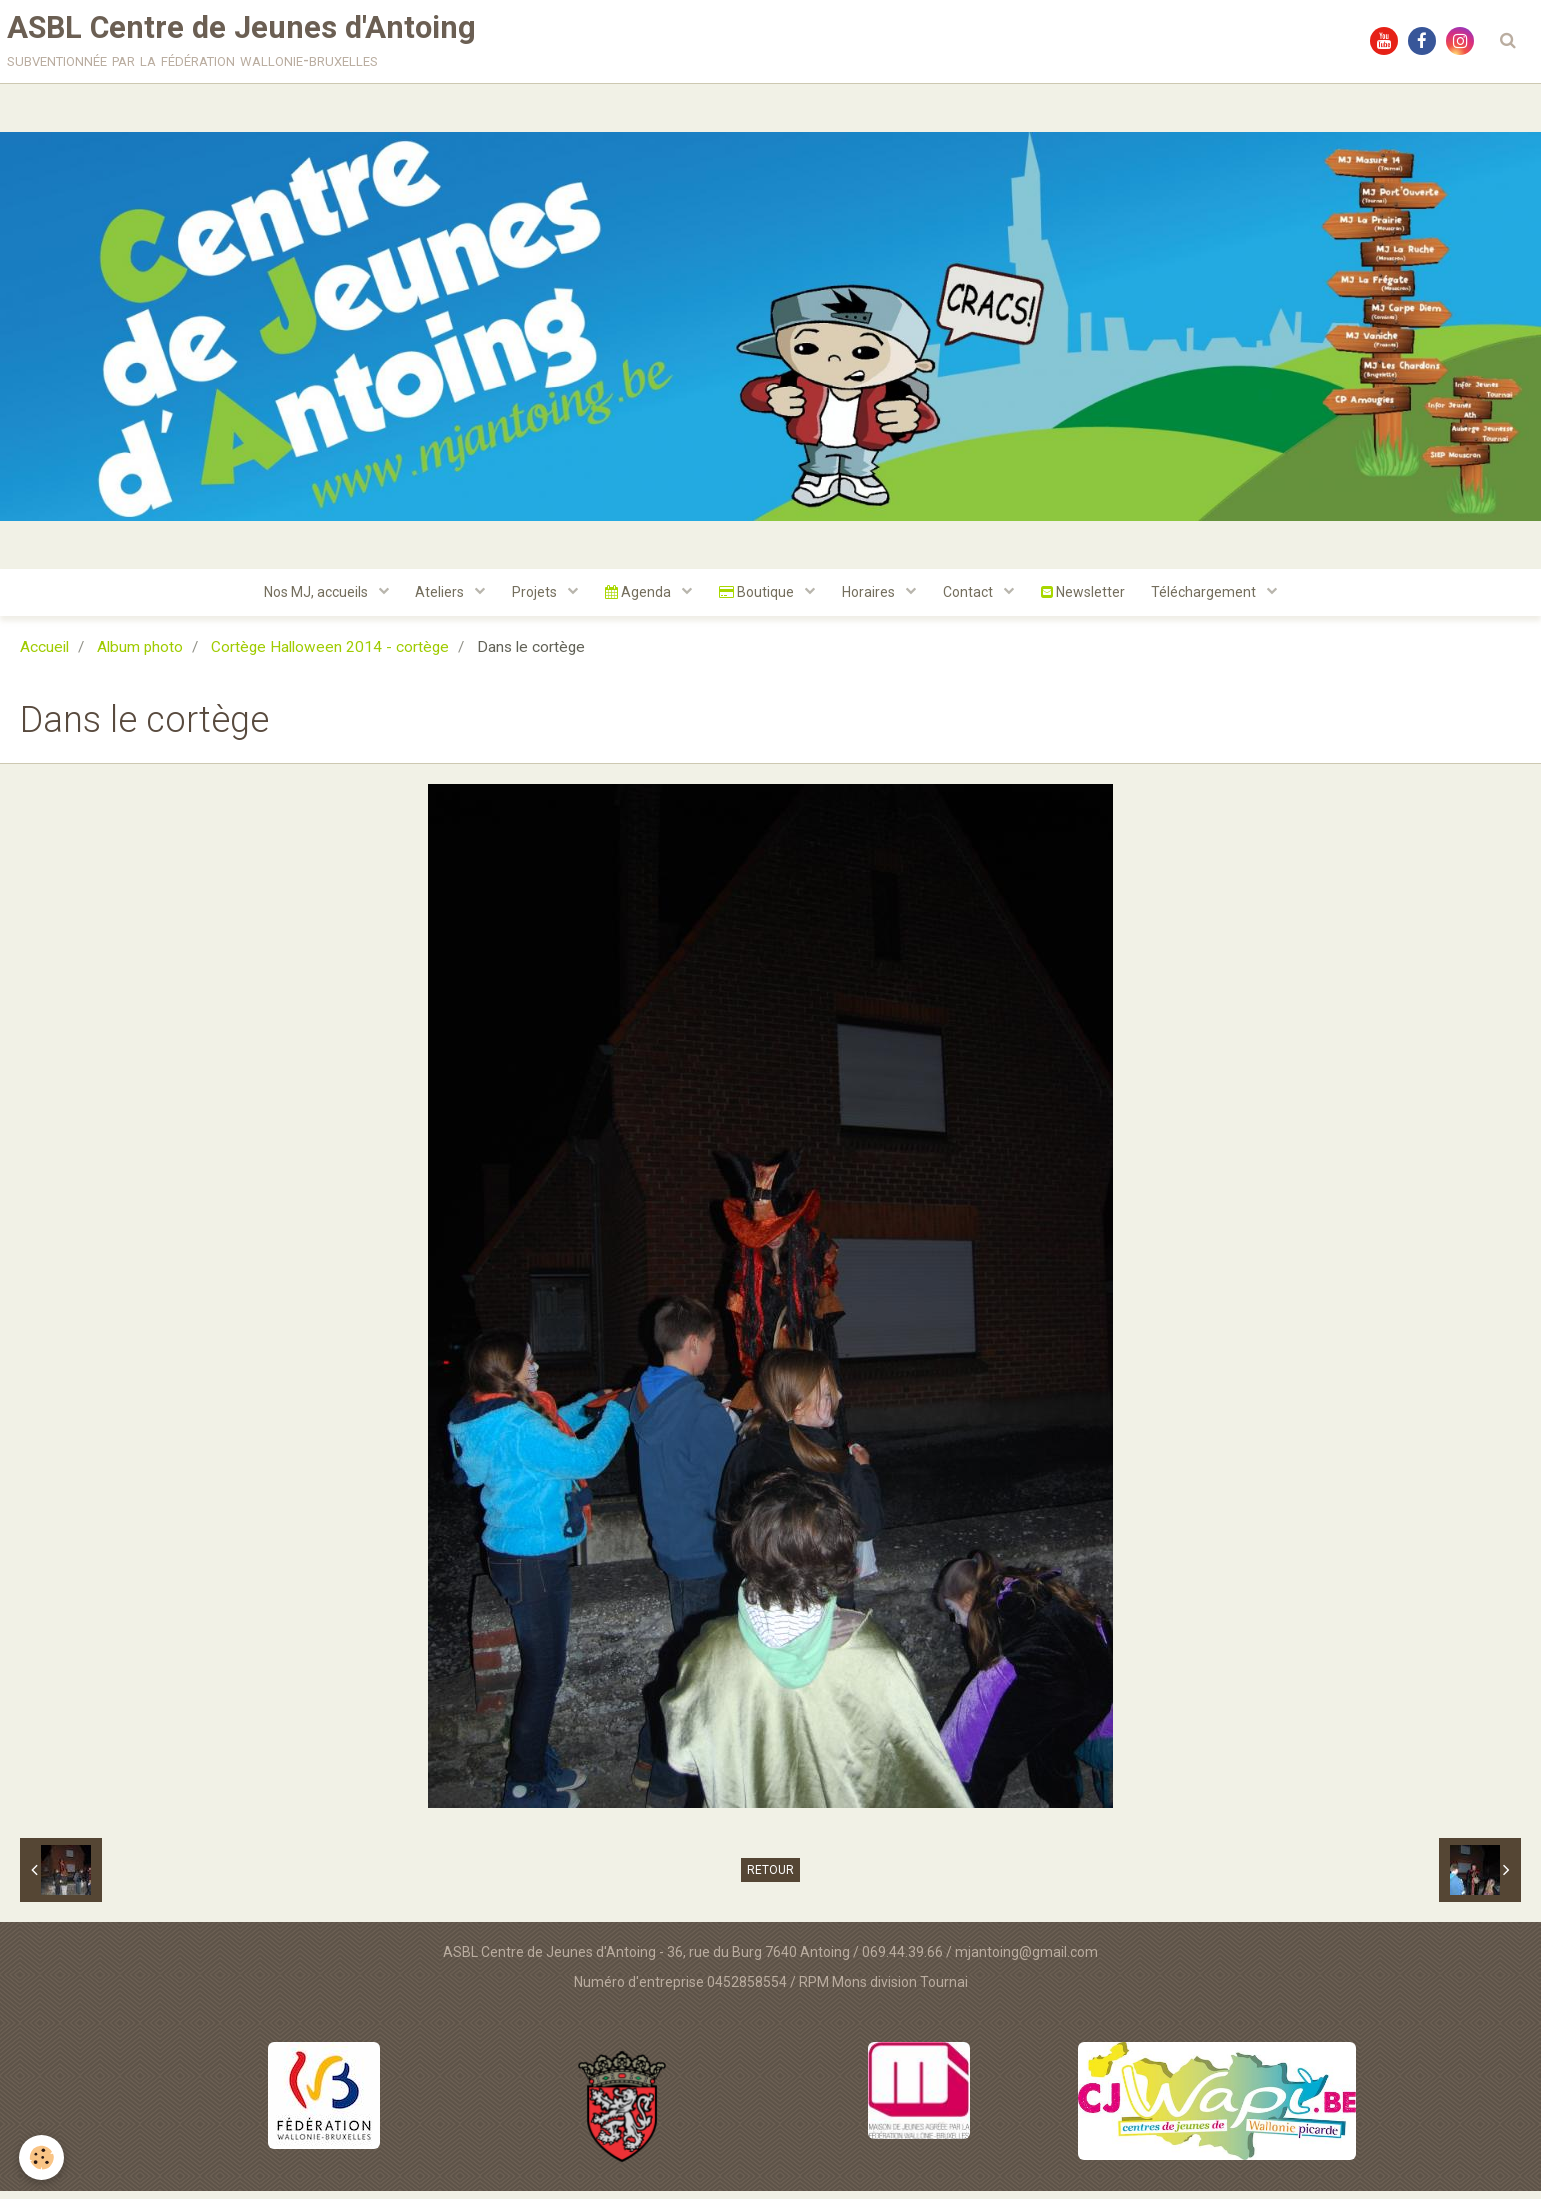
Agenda (636, 599)
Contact (975, 599)
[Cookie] (42, 2157)
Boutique (758, 599)
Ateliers (432, 599)
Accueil (44, 655)
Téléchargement (1218, 599)
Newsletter (1092, 599)
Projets (530, 599)
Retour (770, 1878)
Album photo (140, 655)
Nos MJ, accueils (304, 599)
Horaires (873, 599)
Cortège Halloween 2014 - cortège (330, 655)
